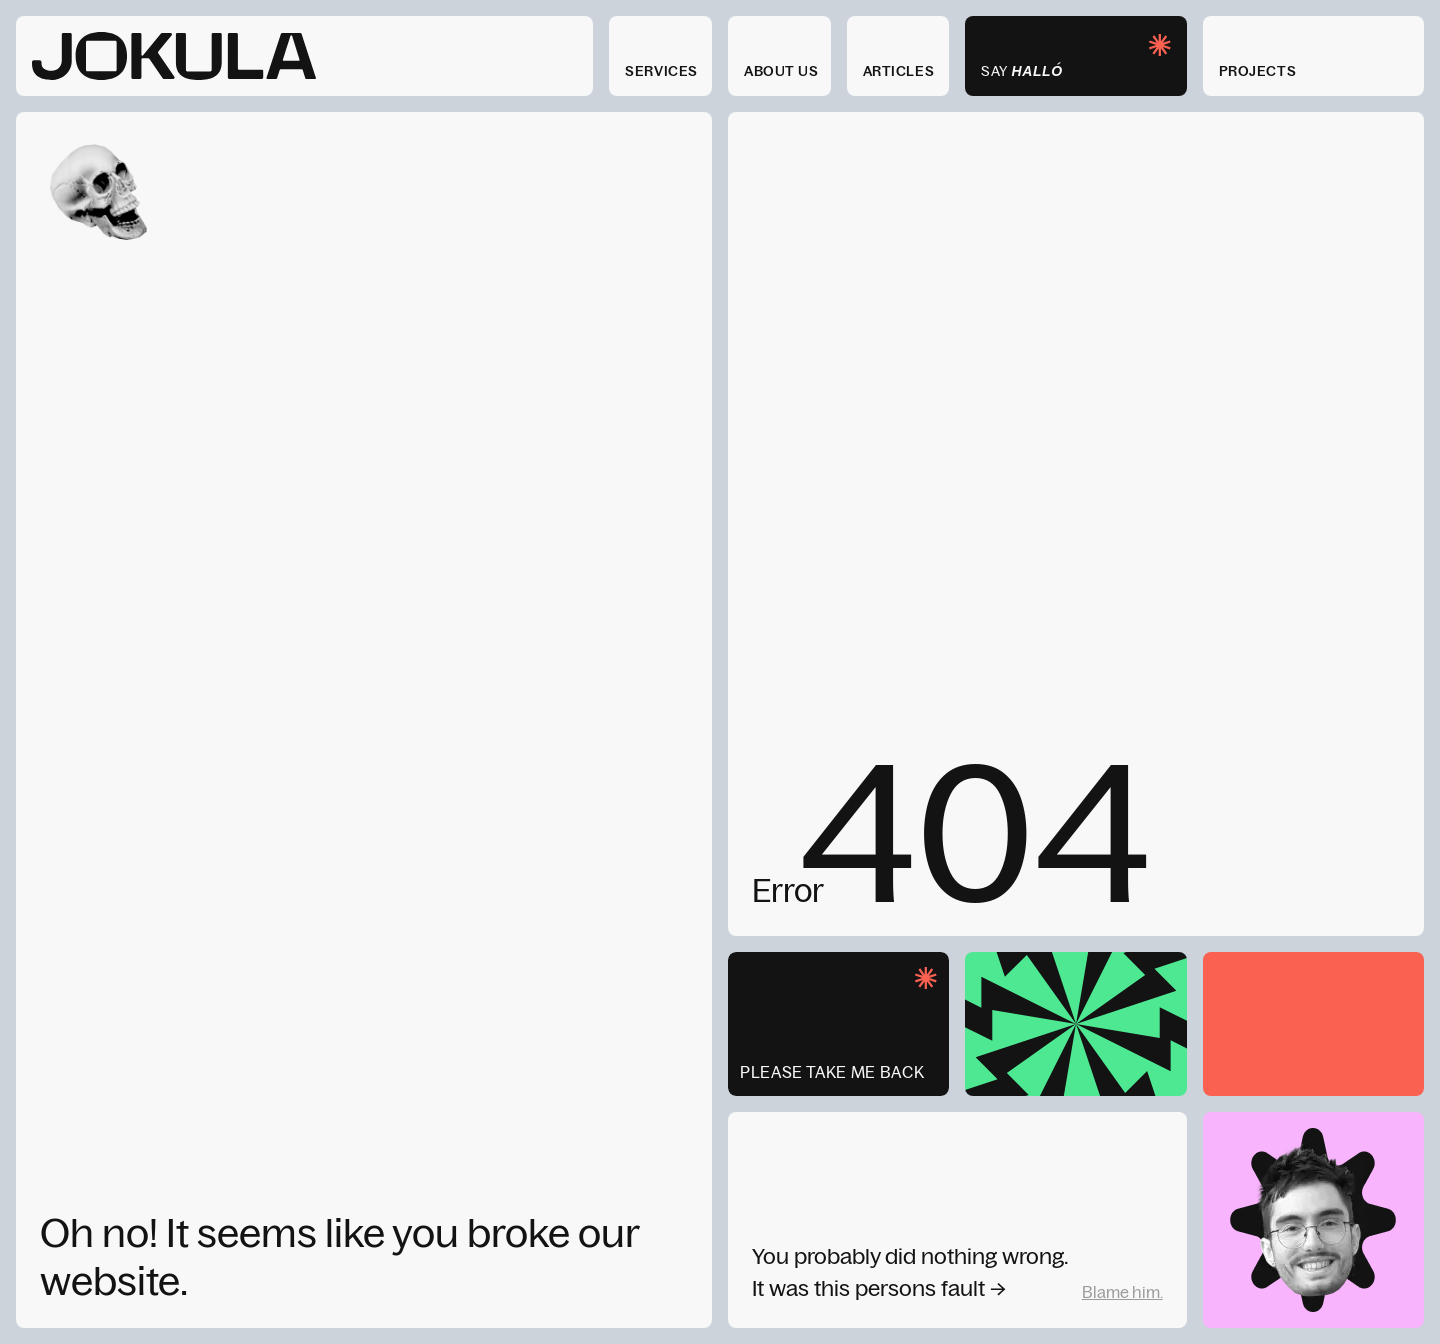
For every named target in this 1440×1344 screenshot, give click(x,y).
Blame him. (1122, 1292)
